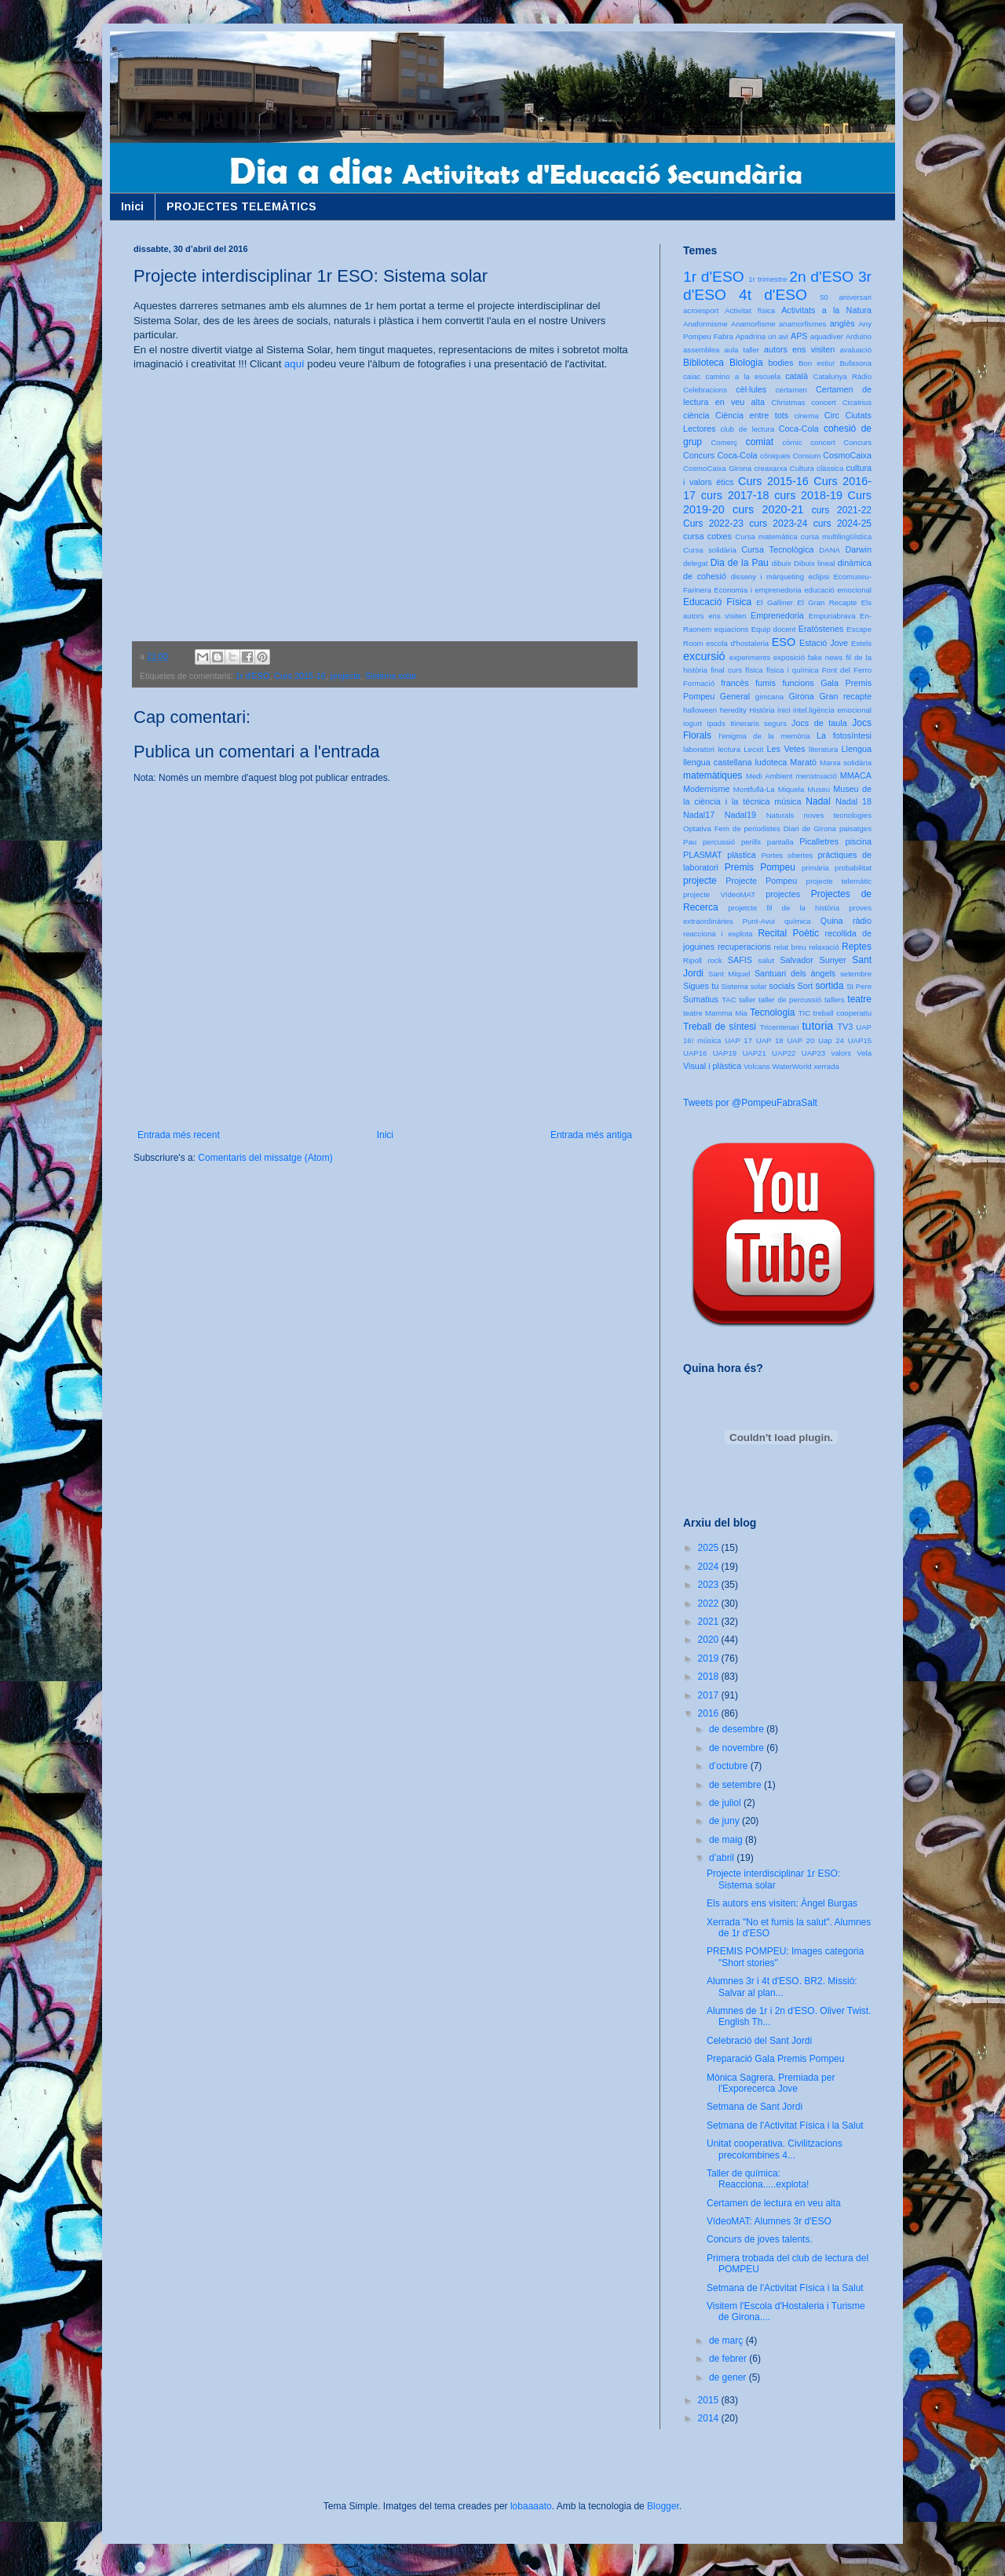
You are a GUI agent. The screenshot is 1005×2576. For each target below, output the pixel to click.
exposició (789, 657)
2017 (710, 1695)
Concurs (857, 442)
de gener (729, 2377)
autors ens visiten (799, 349)
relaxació (824, 947)
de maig (727, 1839)
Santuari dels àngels (795, 973)
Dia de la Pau (740, 562)
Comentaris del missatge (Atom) (265, 1157)
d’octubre (730, 1766)
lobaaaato (531, 2506)
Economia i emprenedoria (757, 590)
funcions (797, 683)
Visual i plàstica (712, 1066)
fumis (765, 683)
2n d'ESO (821, 276)
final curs (726, 670)
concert (822, 442)
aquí (294, 364)
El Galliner (774, 602)
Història (762, 710)
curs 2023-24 (778, 523)
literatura (823, 749)
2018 (710, 1676)
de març (727, 2340)
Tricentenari (779, 1027)
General (735, 696)
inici (784, 710)
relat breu (790, 947)
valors (841, 1053)
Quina (831, 920)
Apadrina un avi (762, 336)
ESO (783, 642)
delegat (695, 563)
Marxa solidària (846, 762)
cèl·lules (751, 389)
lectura (729, 749)
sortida (829, 985)
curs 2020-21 (768, 509)
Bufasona (855, 363)
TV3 (845, 1026)
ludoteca (771, 762)
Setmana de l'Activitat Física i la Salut (785, 2125)
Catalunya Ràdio (842, 376)
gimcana (769, 696)
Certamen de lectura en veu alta (774, 2203)
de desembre (737, 1729)
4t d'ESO (773, 294)
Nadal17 (698, 814)
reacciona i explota (717, 933)
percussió (719, 841)
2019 (710, 1658)
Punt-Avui (759, 921)
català (796, 376)
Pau (689, 841)
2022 (710, 1603)
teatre (859, 999)
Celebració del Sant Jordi (759, 2040)
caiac (691, 376)
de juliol (726, 1802)
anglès (842, 323)
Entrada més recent (178, 1134)
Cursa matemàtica (766, 536)
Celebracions (705, 389)
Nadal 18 (853, 801)
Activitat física (750, 310)
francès (734, 683)
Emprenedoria (777, 615)
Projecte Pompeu (761, 880)
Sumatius (700, 999)
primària (815, 867)
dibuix (781, 563)
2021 (710, 1621)
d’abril (722, 1857)
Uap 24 (831, 1040)
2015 (710, 2400)
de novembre (737, 1747)
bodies (781, 362)
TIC (804, 1013)
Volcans (757, 1066)
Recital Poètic (788, 933)
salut (766, 960)
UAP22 (783, 1053)
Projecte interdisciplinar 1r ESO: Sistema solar (773, 1879)
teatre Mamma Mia (715, 1013)
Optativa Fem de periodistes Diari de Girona (759, 828)
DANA (829, 549)
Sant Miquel (729, 973)
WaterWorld (792, 1066)
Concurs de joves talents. (760, 2239)
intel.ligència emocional (832, 710)
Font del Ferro (847, 670)
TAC (729, 999)
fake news (825, 657)
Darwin (858, 549)
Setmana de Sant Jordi (754, 2106)
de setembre (736, 1784)
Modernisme (706, 789)
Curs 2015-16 (299, 675)
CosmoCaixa (847, 455)
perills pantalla (767, 841)
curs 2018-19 (808, 495)
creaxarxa (770, 468)
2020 (710, 1639)
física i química (792, 670)
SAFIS (740, 960)
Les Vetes (786, 748)
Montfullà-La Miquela (768, 789)
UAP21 (754, 1053)
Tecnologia (772, 1012)
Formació (698, 683)
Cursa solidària (709, 549)
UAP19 (724, 1053)
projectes (783, 894)
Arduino (859, 336)
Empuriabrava (832, 615)
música (787, 801)
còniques (775, 455)
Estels (861, 643)
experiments (749, 657)
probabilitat (853, 867)
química (797, 921)
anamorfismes (802, 323)
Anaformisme (705, 323)
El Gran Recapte (827, 602)
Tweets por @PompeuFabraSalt (750, 1102)
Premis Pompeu (760, 867)
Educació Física (717, 602)
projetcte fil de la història (784, 907)
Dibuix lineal (814, 563)
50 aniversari (846, 297)
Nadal (818, 801)
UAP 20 (800, 1040)
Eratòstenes (821, 628)
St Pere (859, 986)
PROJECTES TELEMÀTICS (241, 206)
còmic (792, 442)
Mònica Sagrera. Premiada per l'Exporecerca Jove (771, 2083)
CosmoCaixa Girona (717, 468)
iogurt (692, 723)
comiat (759, 441)
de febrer (729, 2358)
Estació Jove (823, 643)
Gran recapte (845, 696)
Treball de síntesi (719, 1026)
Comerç (724, 442)
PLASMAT (702, 854)
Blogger (663, 2506)
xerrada (826, 1066)
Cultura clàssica (816, 468)
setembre (856, 973)
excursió (704, 656)
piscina (858, 841)
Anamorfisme (753, 323)
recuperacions (744, 946)
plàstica (741, 854)
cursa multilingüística (836, 536)
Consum (806, 455)
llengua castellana (717, 762)
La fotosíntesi (844, 735)
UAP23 (813, 1053)
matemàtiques (712, 775)
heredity (733, 710)
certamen (791, 389)
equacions (731, 629)
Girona (800, 696)
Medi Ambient (769, 776)
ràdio (862, 920)
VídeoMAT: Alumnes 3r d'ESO (769, 2221)
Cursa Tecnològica (777, 549)
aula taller (741, 349)
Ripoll (692, 960)
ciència (696, 415)
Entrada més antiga (591, 1134)
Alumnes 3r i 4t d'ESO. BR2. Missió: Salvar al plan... (782, 1987)
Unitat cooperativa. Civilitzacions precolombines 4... (774, 2149)
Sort (805, 986)
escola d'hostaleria (737, 643)
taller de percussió (789, 999)
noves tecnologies (838, 815)
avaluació (855, 349)
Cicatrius (857, 402)
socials (782, 986)
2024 (710, 1566)
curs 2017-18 (735, 495)
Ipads (716, 723)
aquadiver (826, 336)
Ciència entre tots (751, 415)
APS (799, 336)
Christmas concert (803, 402)
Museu (818, 789)
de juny (725, 1820)
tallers (834, 999)
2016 (710, 1713)
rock (714, 960)
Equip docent (773, 629)
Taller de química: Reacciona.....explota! (758, 2179)
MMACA (856, 775)
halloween (700, 710)
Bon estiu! (817, 363)
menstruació (816, 776)
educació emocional (838, 590)
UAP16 (695, 1053)
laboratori (698, 749)
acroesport (700, 310)
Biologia (746, 362)
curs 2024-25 (842, 523)
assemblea (701, 349)
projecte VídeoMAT (719, 894)
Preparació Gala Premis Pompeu (775, 2058)
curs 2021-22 (842, 510)
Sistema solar (390, 675)
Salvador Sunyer (813, 960)
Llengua (857, 748)
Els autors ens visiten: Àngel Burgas (782, 1903)
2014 (710, 2418)
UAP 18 (770, 1040)
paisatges (855, 828)
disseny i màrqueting (767, 576)
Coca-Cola (799, 428)
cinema (807, 415)
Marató (803, 762)
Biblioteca (703, 362)
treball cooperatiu (842, 1013)
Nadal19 (740, 814)
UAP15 (860, 1040)
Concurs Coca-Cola (720, 455)
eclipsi (818, 576)
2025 (710, 1547)
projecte (345, 675)
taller (747, 999)
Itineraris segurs (758, 723)
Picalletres (819, 841)
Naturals (780, 815)
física (753, 670)
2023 (710, 1584)
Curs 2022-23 (713, 523)
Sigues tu (700, 986)
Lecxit (753, 749)
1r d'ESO (252, 675)
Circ (831, 415)
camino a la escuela (743, 376)
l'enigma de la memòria (763, 736)
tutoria (817, 1026)
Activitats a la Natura (826, 310)
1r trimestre (767, 279)
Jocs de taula (819, 723)
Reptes (857, 946)
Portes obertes (787, 855)
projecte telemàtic (839, 881)
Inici (132, 206)
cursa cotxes (707, 536)
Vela (864, 1053)
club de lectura (748, 429)
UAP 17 (738, 1040)
